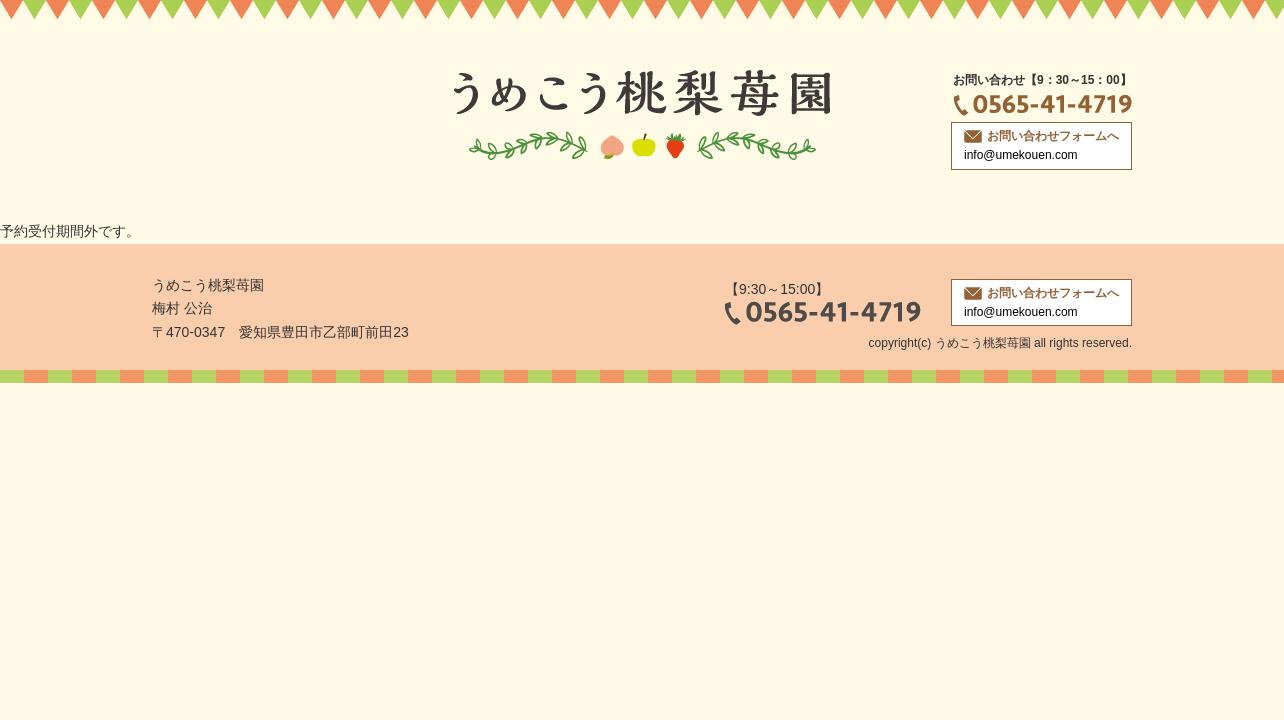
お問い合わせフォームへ (1041, 136)
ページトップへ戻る (1214, 644)
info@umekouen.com (1021, 155)
